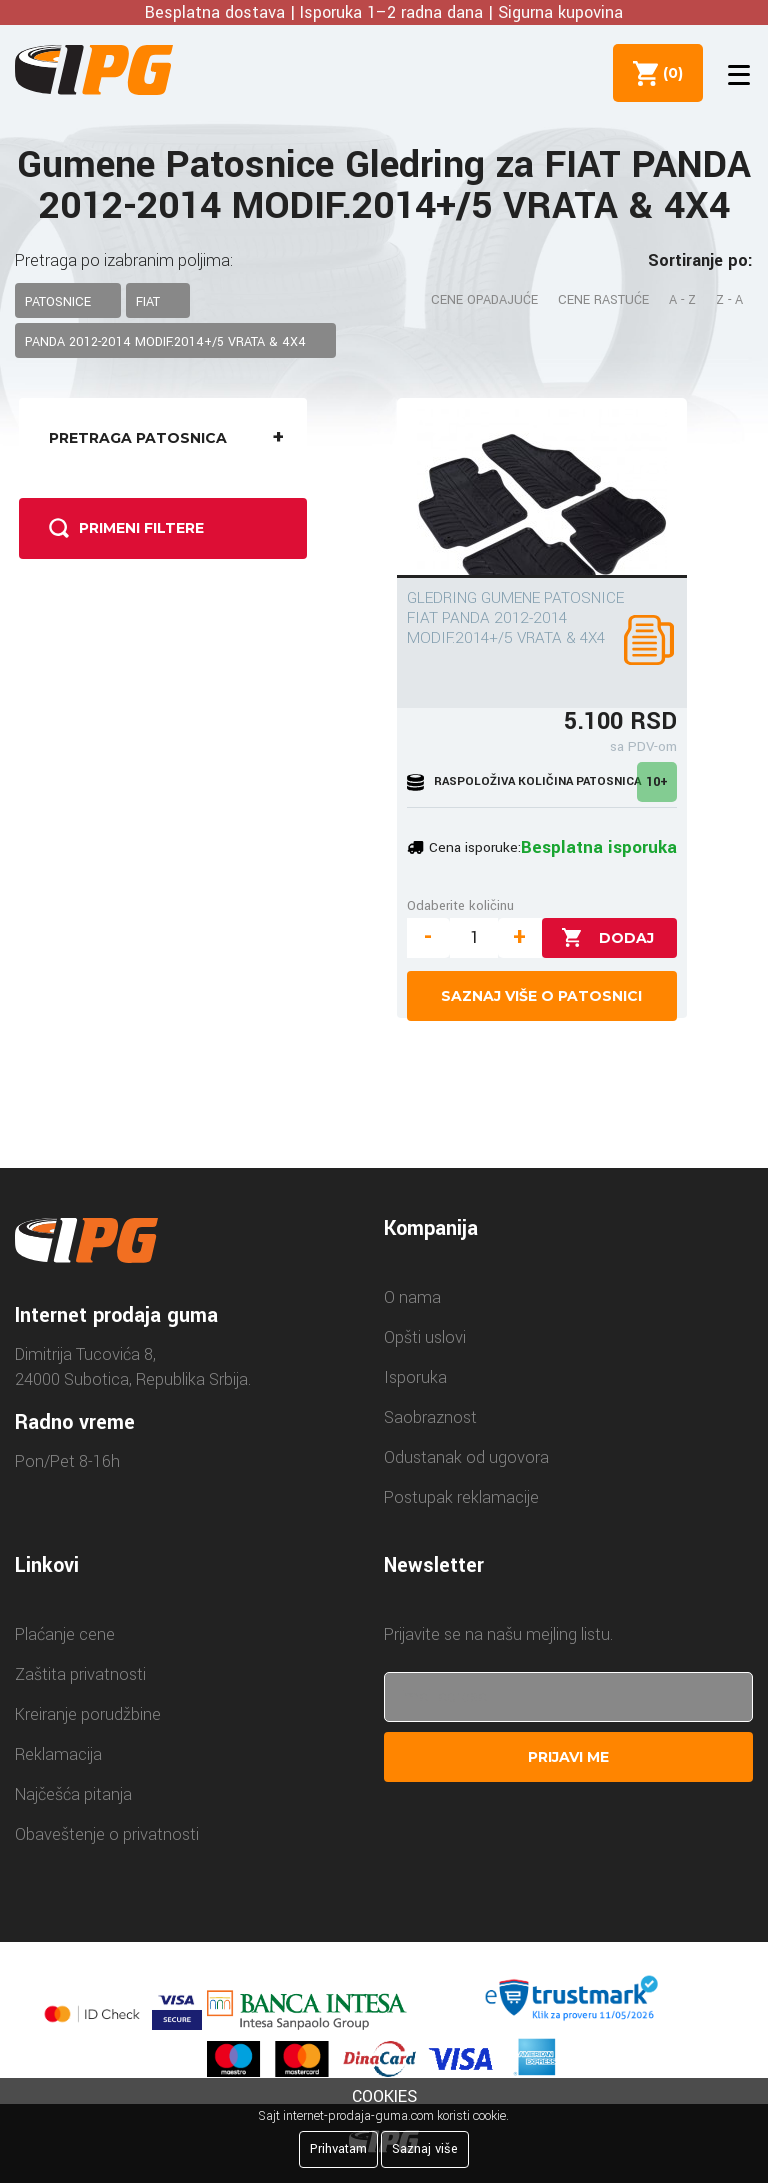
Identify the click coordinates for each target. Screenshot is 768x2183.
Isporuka (415, 1377)
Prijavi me (568, 1757)
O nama (412, 1297)
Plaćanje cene (65, 1634)
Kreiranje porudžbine (88, 1714)
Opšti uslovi (425, 1337)
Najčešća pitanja (73, 1794)
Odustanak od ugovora (466, 1457)
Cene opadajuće (484, 300)
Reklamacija (58, 1754)
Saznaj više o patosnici (541, 996)
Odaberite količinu (460, 905)
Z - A (729, 300)
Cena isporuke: (475, 847)
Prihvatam (338, 2149)
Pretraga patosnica (173, 437)
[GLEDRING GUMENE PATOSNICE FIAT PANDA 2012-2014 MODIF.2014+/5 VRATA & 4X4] (542, 488)
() (669, 73)
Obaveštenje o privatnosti (107, 1834)
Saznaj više (425, 2149)
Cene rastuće (603, 300)
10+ (657, 782)
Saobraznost (430, 1417)
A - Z (682, 300)
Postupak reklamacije (461, 1497)
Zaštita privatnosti (80, 1674)
